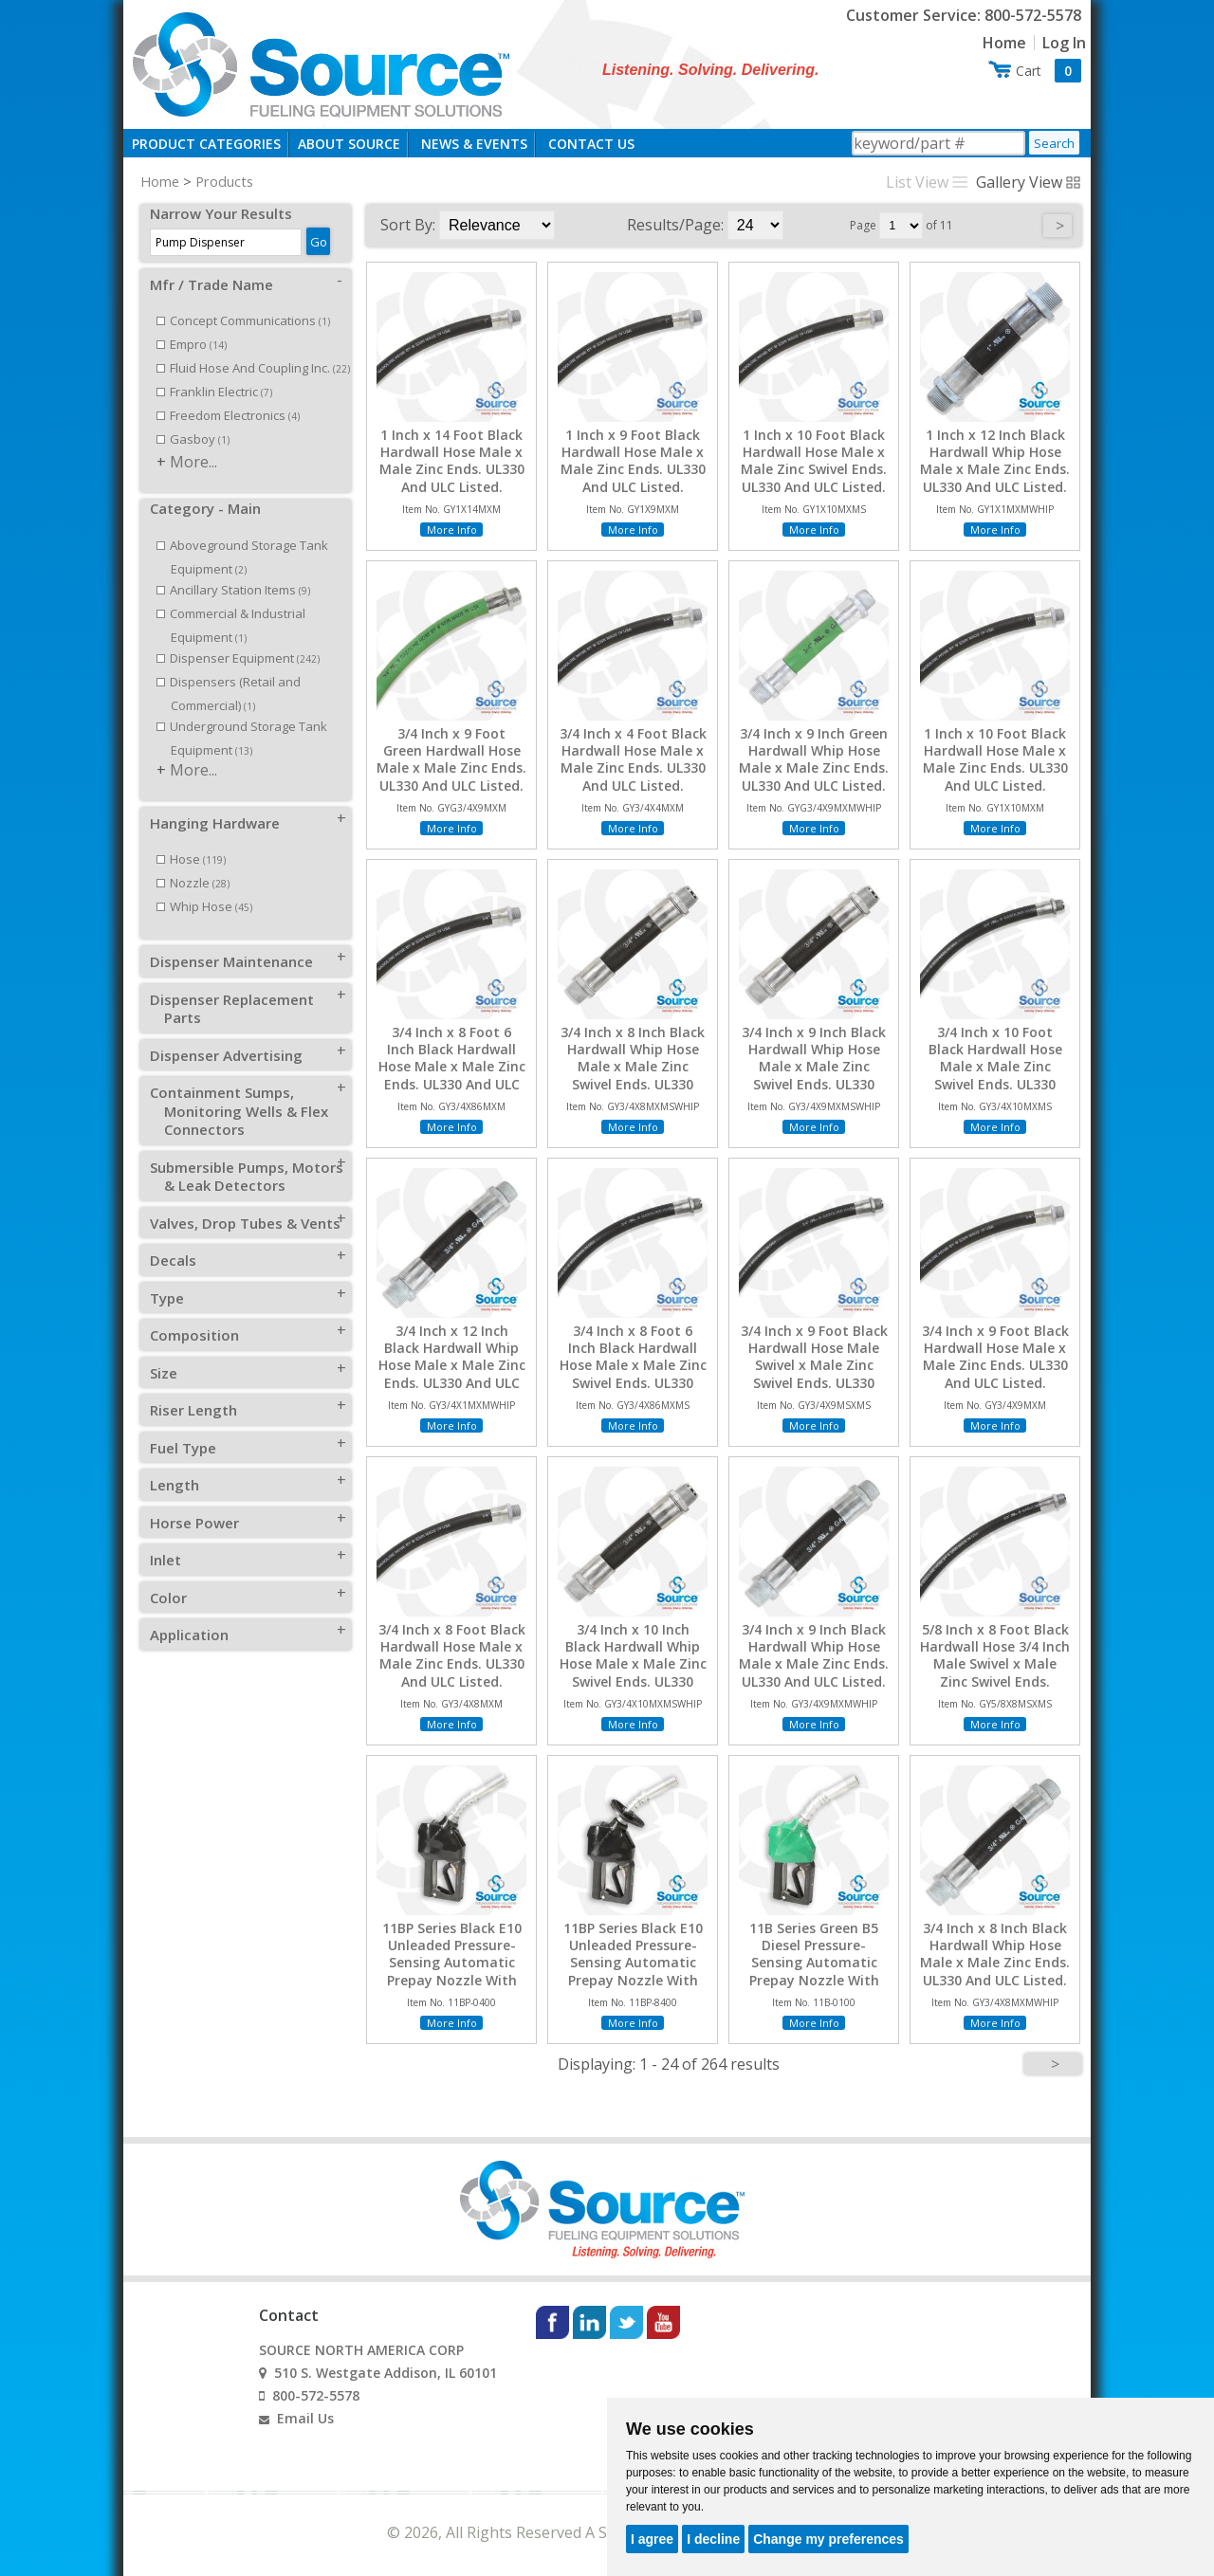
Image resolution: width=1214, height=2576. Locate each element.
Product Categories (206, 144)
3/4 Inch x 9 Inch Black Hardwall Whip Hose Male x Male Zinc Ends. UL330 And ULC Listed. (814, 1655)
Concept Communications (243, 320)
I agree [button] (652, 2539)
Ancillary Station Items (233, 589)
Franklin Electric (214, 391)
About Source (349, 144)
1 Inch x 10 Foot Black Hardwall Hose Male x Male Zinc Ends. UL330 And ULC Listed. (995, 760)
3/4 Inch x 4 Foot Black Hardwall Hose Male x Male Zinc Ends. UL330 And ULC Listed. (633, 760)
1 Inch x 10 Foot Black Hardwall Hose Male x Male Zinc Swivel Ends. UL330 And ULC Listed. (814, 461)
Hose (191, 859)
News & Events (474, 144)
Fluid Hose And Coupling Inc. (253, 367)
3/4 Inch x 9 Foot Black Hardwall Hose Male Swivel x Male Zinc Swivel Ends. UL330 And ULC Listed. (814, 1366)
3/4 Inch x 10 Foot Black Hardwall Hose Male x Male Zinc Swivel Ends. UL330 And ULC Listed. (995, 1067)
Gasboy (193, 439)
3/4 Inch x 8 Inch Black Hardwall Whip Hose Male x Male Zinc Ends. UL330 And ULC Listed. (995, 1954)
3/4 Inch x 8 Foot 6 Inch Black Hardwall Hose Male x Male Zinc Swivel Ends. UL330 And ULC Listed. (633, 1366)
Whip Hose (204, 906)
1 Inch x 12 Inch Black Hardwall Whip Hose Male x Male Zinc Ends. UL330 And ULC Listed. (995, 461)
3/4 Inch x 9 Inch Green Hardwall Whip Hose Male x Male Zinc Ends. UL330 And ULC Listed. (814, 760)
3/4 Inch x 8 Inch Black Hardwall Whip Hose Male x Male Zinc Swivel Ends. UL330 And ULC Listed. (633, 1067)
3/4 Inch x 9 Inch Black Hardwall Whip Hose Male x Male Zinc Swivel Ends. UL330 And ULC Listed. (814, 1067)
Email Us (305, 2418)
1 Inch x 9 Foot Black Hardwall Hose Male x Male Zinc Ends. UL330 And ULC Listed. (633, 461)
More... (193, 461)
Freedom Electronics (228, 415)
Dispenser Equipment (238, 658)
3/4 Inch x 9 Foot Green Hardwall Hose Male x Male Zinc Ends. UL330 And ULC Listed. (451, 760)
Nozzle (193, 882)
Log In (1064, 42)
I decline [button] (713, 2539)
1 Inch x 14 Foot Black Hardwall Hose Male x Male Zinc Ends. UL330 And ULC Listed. (451, 461)
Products (224, 181)
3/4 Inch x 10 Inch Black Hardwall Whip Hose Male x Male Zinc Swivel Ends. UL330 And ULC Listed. (633, 1664)
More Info (452, 529)
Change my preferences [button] (828, 2539)
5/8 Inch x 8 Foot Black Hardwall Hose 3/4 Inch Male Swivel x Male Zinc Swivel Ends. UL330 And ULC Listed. (995, 1664)
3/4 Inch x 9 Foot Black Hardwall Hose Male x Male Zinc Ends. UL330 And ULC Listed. (995, 1357)
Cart (1048, 70)
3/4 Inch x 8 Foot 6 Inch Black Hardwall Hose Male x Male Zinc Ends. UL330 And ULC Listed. (451, 1067)
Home (1004, 42)
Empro (191, 344)
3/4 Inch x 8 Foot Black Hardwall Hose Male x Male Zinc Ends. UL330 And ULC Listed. (451, 1655)
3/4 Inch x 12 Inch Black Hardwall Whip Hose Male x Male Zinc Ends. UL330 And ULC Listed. (451, 1366)
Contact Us (591, 144)
